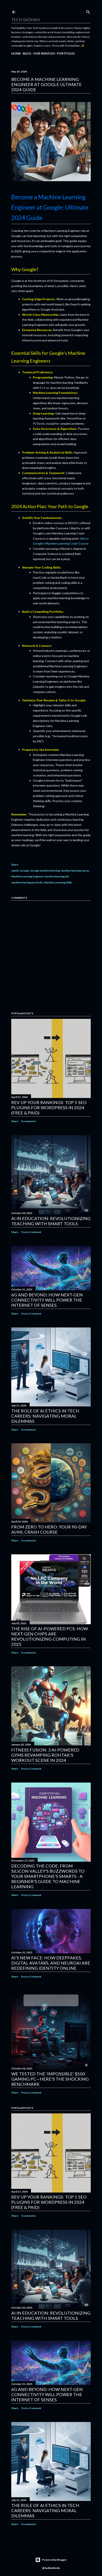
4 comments (28, 1652)
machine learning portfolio (27, 882)
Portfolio (66, 53)
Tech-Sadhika (25, 19)
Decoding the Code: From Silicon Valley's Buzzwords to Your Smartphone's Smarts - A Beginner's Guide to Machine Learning (47, 1876)
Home (16, 53)
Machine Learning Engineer (27, 876)
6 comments (28, 1540)
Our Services (44, 53)
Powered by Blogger (51, 2559)
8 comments (28, 1121)
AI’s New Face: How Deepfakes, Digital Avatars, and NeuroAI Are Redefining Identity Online (50, 1963)
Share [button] (14, 864)
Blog (27, 53)
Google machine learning (45, 870)
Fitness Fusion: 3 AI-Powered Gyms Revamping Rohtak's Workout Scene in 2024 (45, 1755)
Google (24, 870)
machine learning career (75, 870)
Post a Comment (31, 1232)
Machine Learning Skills (58, 882)
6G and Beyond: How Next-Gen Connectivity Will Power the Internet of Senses (47, 1300)
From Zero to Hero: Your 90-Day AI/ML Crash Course (49, 1529)
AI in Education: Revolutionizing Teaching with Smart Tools (51, 1221)
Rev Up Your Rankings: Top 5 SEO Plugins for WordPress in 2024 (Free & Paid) (49, 1107)
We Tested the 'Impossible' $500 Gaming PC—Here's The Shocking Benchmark (50, 2079)
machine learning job (56, 876)
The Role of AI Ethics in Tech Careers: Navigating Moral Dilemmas (45, 1416)
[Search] (88, 11)
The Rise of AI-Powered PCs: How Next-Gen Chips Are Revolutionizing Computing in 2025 (49, 1636)
